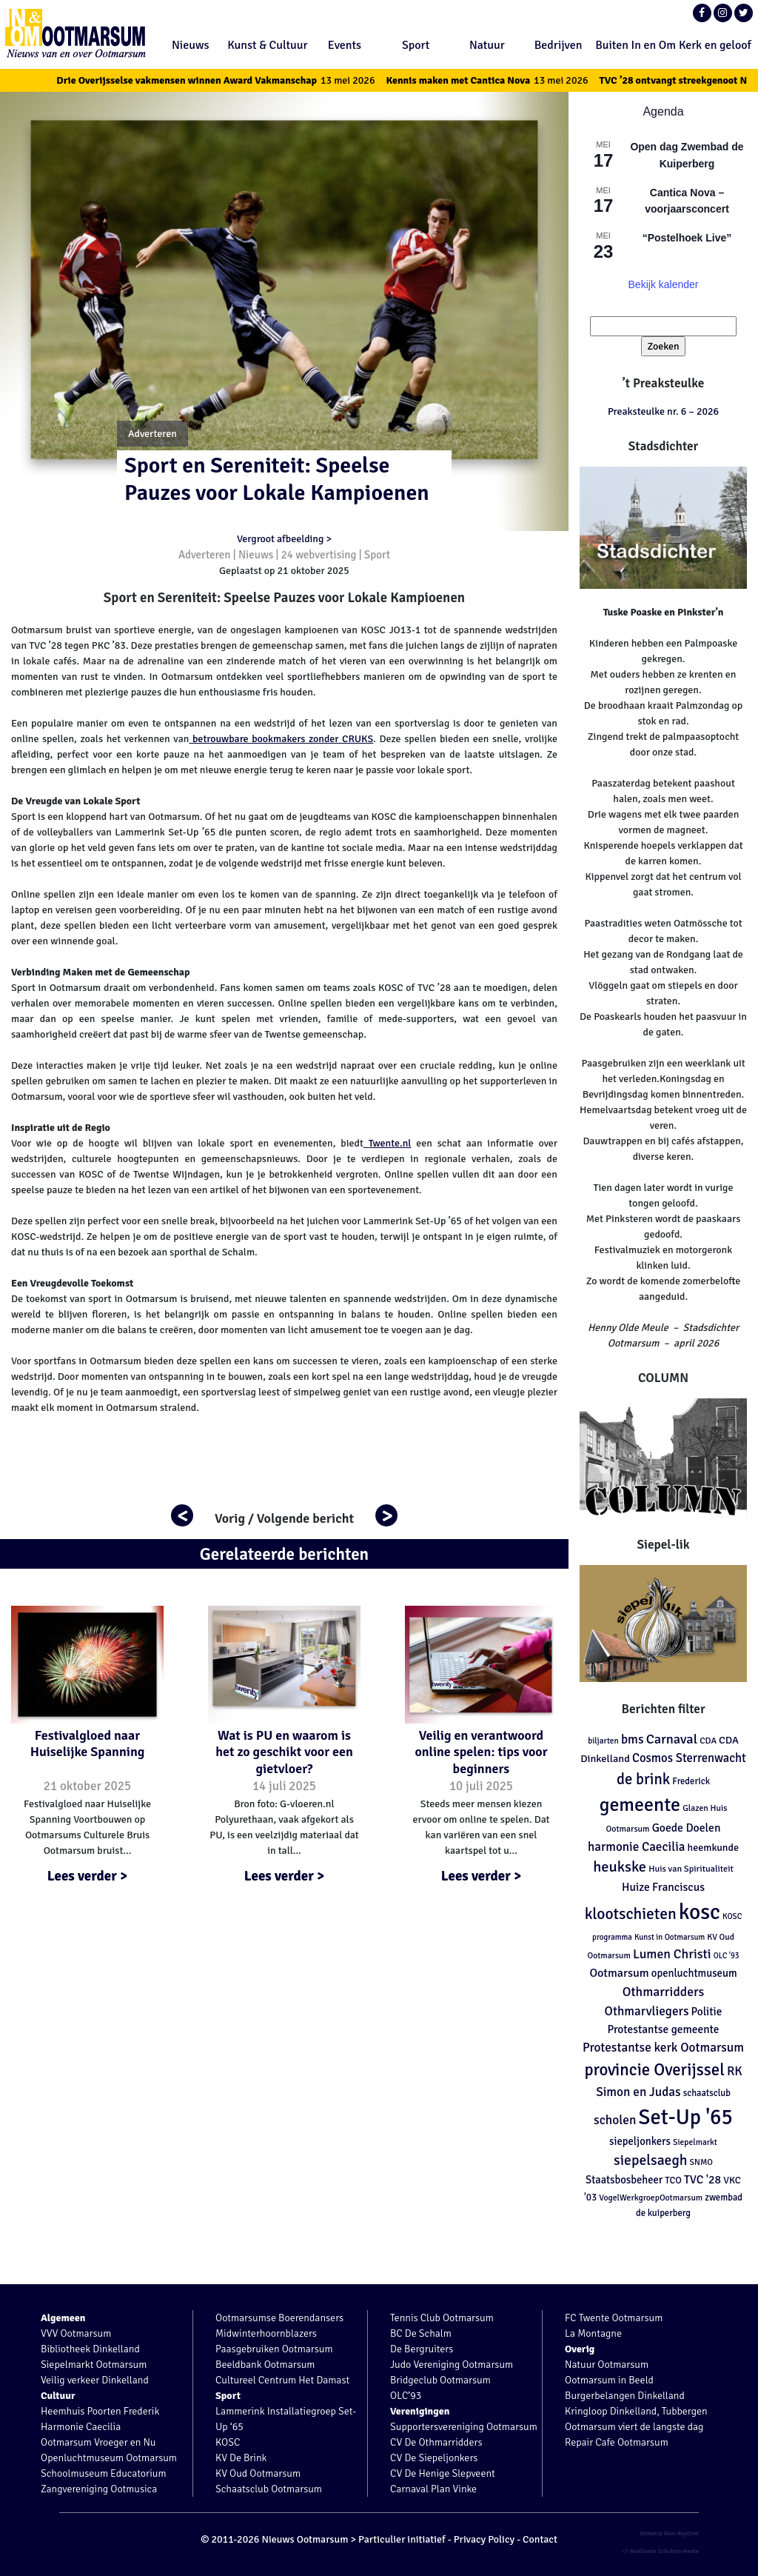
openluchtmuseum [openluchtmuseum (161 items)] (694, 1973)
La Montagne (593, 2333)
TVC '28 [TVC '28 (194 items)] (702, 2179)
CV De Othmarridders (436, 2442)
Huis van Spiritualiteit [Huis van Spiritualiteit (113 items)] (691, 1869)
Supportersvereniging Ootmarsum (463, 2426)
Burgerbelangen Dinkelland (625, 2395)
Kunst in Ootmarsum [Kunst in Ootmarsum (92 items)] (669, 1937)
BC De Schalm (421, 2333)
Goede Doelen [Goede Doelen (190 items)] (686, 1828)
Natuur (487, 45)
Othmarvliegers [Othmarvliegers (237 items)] (647, 2011)
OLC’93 (405, 2395)
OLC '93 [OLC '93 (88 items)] (726, 1956)
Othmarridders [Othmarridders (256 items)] (664, 1991)
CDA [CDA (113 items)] (708, 1740)
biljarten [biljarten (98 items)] (603, 1740)
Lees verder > (87, 1876)
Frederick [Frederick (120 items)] (691, 1781)
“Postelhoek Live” (687, 238)
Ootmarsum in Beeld (609, 2380)
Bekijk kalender (663, 284)
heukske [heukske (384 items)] (619, 1867)
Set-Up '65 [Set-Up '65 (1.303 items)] (686, 2117)
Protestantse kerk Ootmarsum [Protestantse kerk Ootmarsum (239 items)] (663, 2047)
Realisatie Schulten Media (661, 2551)
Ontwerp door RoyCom (669, 2533)
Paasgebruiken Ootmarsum (274, 2349)
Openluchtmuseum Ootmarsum (109, 2458)
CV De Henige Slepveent (442, 2473)
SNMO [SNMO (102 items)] (701, 2162)
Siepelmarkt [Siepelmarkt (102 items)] (695, 2142)
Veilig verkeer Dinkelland (95, 2380)
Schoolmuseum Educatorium (104, 2473)
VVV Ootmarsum (76, 2333)
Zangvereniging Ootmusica (99, 2489)
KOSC (227, 2442)
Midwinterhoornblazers (266, 2333)
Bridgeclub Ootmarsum (440, 2380)
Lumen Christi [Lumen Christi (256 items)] (672, 1954)
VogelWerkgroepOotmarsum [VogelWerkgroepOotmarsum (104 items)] (650, 2197)
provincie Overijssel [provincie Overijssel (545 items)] (654, 2070)
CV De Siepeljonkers (433, 2458)
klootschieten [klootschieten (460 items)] (631, 1913)
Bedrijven (558, 45)
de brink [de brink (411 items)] (643, 1779)
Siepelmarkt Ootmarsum (94, 2364)
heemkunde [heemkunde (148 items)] (713, 1847)
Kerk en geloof (715, 45)
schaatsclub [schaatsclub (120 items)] (707, 2093)
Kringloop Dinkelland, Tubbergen (636, 2411)
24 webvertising (319, 554)
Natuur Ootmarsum (606, 2364)
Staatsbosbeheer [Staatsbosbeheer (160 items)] (624, 2179)
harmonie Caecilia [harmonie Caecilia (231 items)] (636, 1847)
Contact (540, 2539)
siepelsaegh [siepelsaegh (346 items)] (650, 2160)
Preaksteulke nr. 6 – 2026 (663, 411)
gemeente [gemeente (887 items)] (640, 1805)
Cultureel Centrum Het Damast (282, 2380)
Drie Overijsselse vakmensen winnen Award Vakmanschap (232, 80)
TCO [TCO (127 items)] (673, 2180)
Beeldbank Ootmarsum (265, 2364)
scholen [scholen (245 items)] (615, 2120)
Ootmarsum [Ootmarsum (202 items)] (618, 1973)
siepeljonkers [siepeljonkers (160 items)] (640, 2141)
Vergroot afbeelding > (284, 539)
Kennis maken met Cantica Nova (504, 80)
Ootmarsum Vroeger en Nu (98, 2442)
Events (344, 45)
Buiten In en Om (635, 45)
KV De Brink (240, 2458)
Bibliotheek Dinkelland (90, 2349)
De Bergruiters (421, 2349)
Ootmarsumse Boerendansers (279, 2318)
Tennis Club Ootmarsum (442, 2318)
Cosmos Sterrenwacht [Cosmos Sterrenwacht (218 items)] (689, 1758)
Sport (416, 45)
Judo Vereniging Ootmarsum (451, 2364)
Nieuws (190, 45)
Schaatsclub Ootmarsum (268, 2489)
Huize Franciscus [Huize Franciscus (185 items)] (663, 1887)
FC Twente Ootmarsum (614, 2318)
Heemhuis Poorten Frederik (100, 2411)
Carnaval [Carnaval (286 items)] (671, 1739)
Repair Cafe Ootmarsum (616, 2442)
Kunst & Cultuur (267, 45)
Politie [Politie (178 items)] (706, 2011)
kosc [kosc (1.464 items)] (699, 1912)
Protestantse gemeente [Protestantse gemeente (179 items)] (663, 2029)
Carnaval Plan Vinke (433, 2489)
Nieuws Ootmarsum (304, 2539)
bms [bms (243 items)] (632, 1739)
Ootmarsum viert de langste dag (634, 2426)
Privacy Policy (484, 2539)
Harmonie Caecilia (81, 2426)
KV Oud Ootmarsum (258, 2473)
